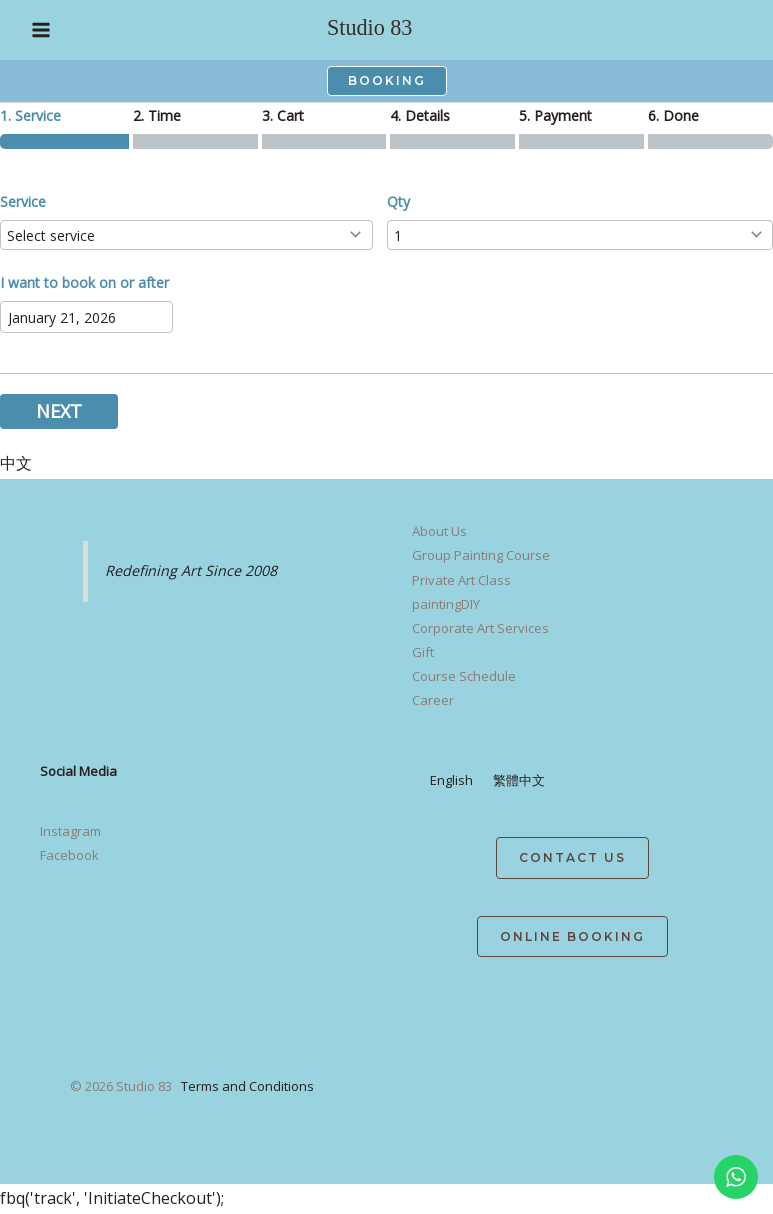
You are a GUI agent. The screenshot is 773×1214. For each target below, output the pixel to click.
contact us (572, 857)
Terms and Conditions (247, 1086)
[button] (387, 81)
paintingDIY (446, 604)
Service (23, 201)
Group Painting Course (481, 555)
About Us (439, 531)
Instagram (70, 831)
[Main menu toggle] (41, 30)
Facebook (69, 855)
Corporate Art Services (480, 628)
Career (433, 700)
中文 (16, 463)
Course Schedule (464, 676)
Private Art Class (461, 580)
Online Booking (572, 936)
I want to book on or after (84, 282)
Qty (398, 201)
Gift (423, 652)
